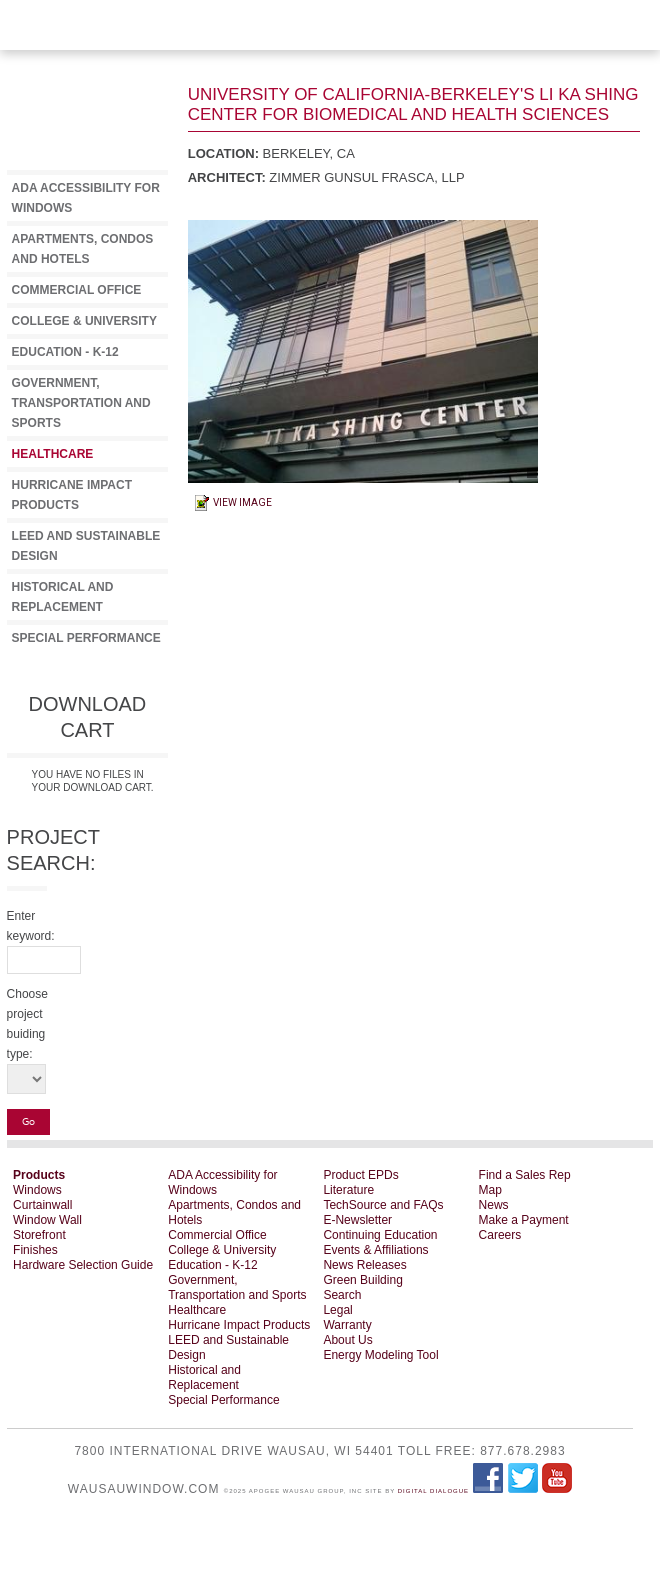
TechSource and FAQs (383, 1205)
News (494, 1205)
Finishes (35, 1250)
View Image (242, 502)
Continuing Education (380, 1235)
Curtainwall (42, 1205)
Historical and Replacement (204, 1377)
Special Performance (86, 638)
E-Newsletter (357, 1220)
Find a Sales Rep (525, 1175)
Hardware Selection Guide (83, 1265)
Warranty (347, 1325)
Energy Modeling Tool (380, 1355)
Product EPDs (360, 1175)
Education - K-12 (65, 352)
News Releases (364, 1265)
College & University (84, 321)
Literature (348, 1190)
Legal (337, 1310)
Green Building (362, 1280)
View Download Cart (200, 25)
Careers (500, 1235)
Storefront (39, 1235)
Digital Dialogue (433, 1491)
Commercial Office (77, 290)
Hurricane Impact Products (239, 1325)
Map (490, 1190)
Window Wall (47, 1220)
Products (39, 1175)
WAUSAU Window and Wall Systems (625, 50)
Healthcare (53, 454)
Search (342, 1295)
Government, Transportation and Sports (81, 403)
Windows (37, 1190)
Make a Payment (524, 1220)
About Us (347, 1340)
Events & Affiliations (375, 1250)
